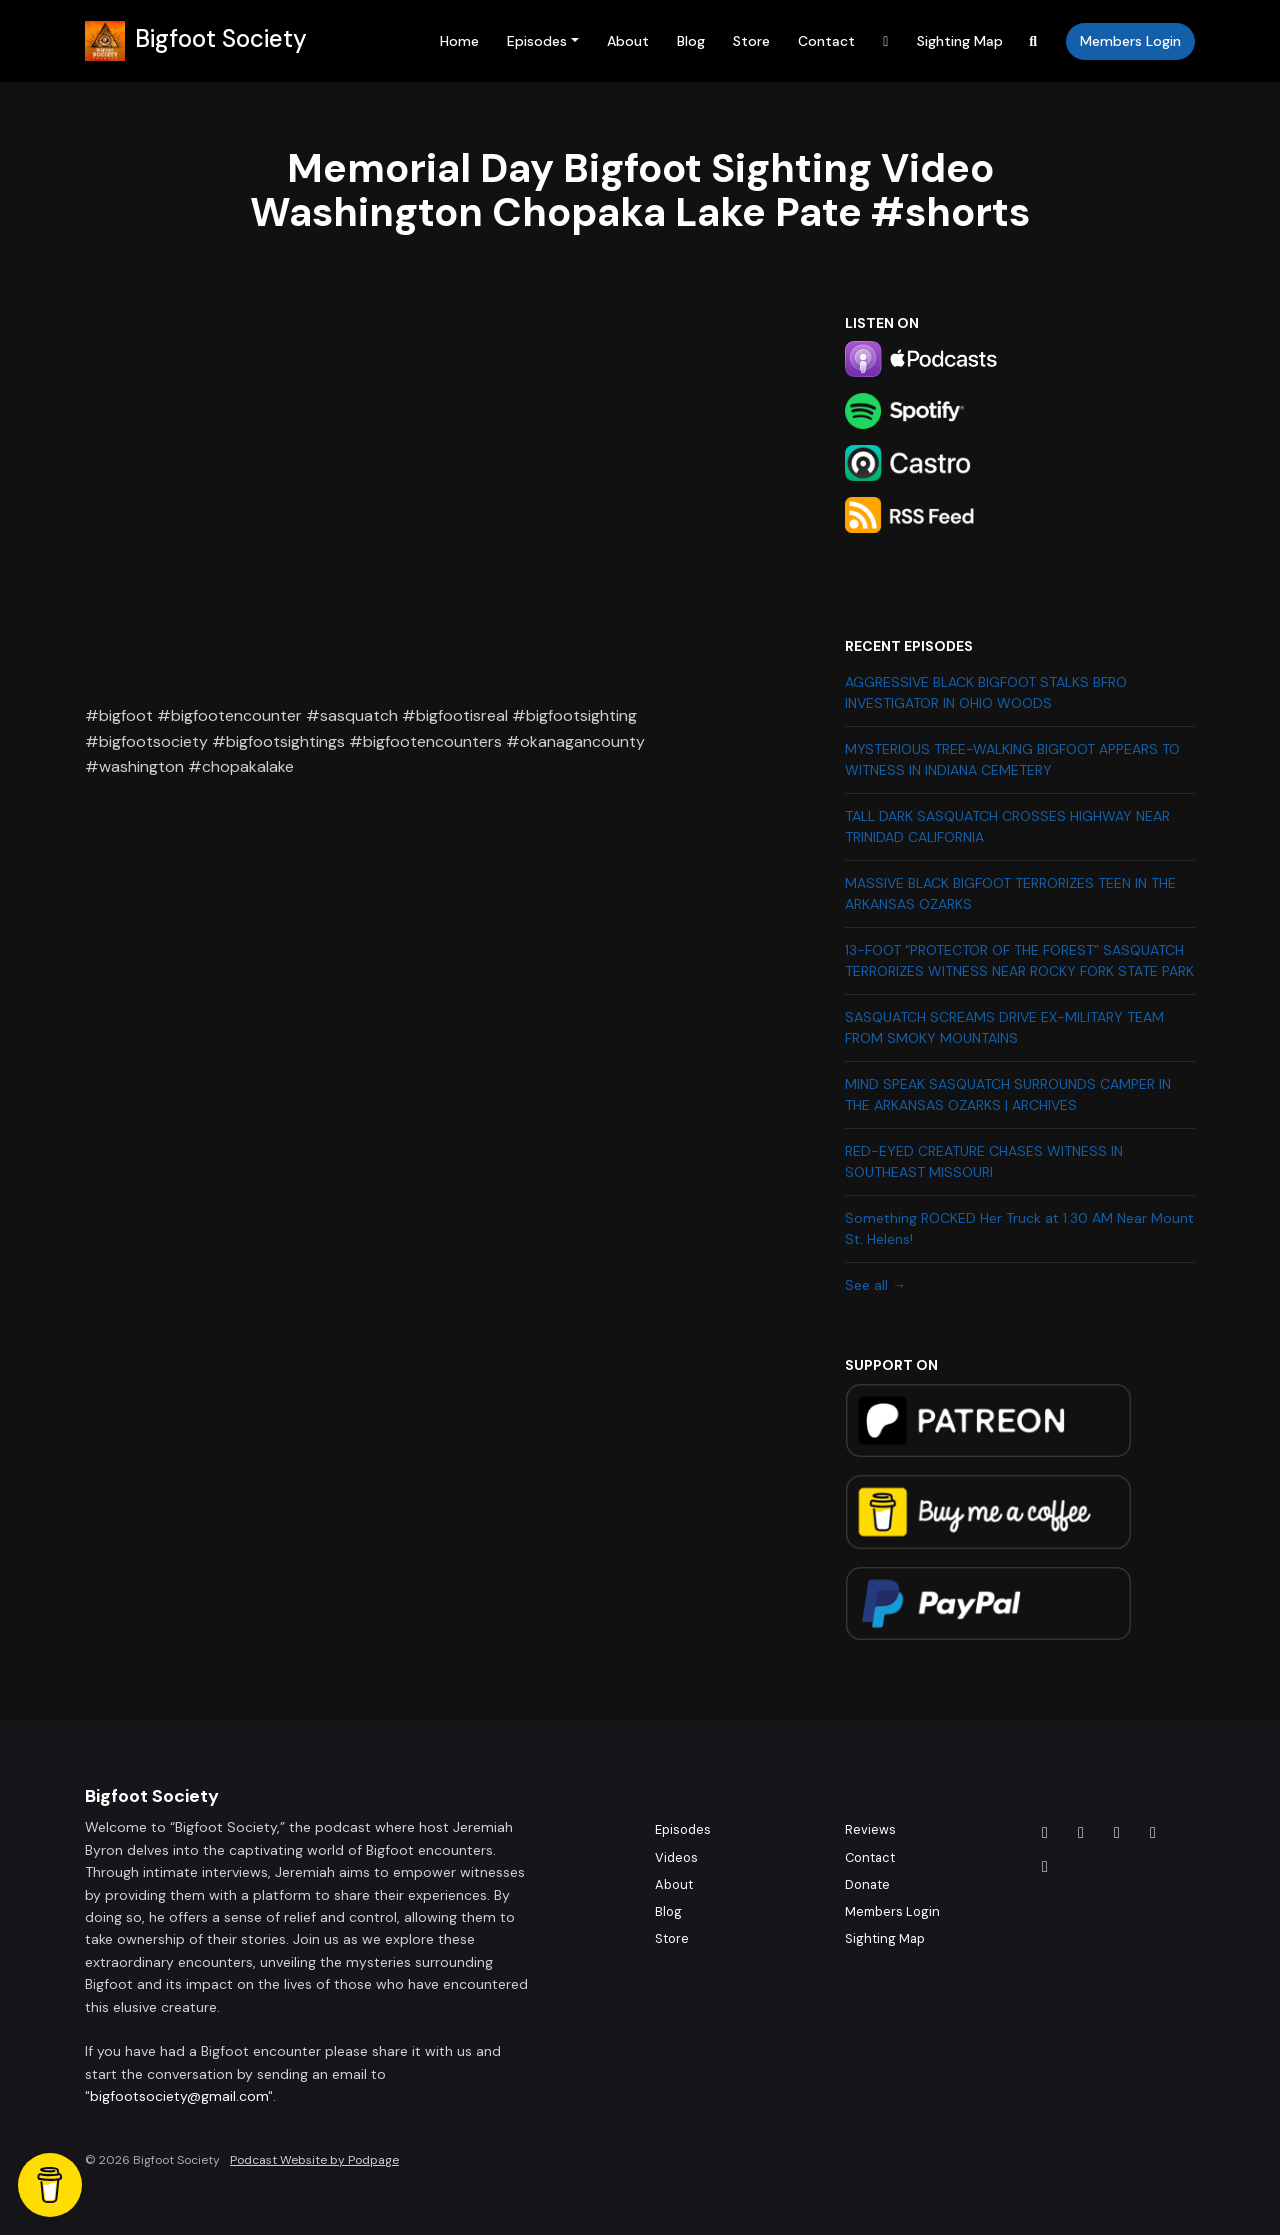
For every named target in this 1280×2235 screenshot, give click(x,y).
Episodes (537, 41)
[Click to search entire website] (1034, 41)
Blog (691, 41)
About (628, 41)
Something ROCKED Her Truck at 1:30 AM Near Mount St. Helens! (1019, 1228)
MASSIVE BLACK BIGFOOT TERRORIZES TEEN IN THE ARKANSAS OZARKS (1010, 893)
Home (459, 41)
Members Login (1130, 41)
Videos (676, 1857)
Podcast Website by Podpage (314, 2160)
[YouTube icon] (1045, 1867)
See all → (875, 1285)
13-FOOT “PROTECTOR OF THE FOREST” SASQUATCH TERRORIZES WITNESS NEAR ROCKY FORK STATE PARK (1019, 960)
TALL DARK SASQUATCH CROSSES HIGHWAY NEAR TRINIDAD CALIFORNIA (1007, 826)
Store (751, 41)
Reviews (870, 1829)
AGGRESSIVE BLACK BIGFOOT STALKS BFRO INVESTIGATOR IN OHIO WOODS (986, 692)
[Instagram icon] (1081, 1833)
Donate (867, 1884)
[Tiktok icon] (1117, 1833)
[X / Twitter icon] (1153, 1833)
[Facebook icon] (1045, 1833)
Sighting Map (960, 41)
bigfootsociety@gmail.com (179, 2096)
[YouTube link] (886, 41)
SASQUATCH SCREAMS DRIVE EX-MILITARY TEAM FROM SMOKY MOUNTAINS (1004, 1027)
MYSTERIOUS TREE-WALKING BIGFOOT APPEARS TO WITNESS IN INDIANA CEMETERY (1012, 759)
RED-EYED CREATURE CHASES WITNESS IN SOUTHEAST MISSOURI (984, 1161)
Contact (826, 41)
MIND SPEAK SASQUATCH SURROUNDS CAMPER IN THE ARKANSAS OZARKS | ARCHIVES (1008, 1094)
